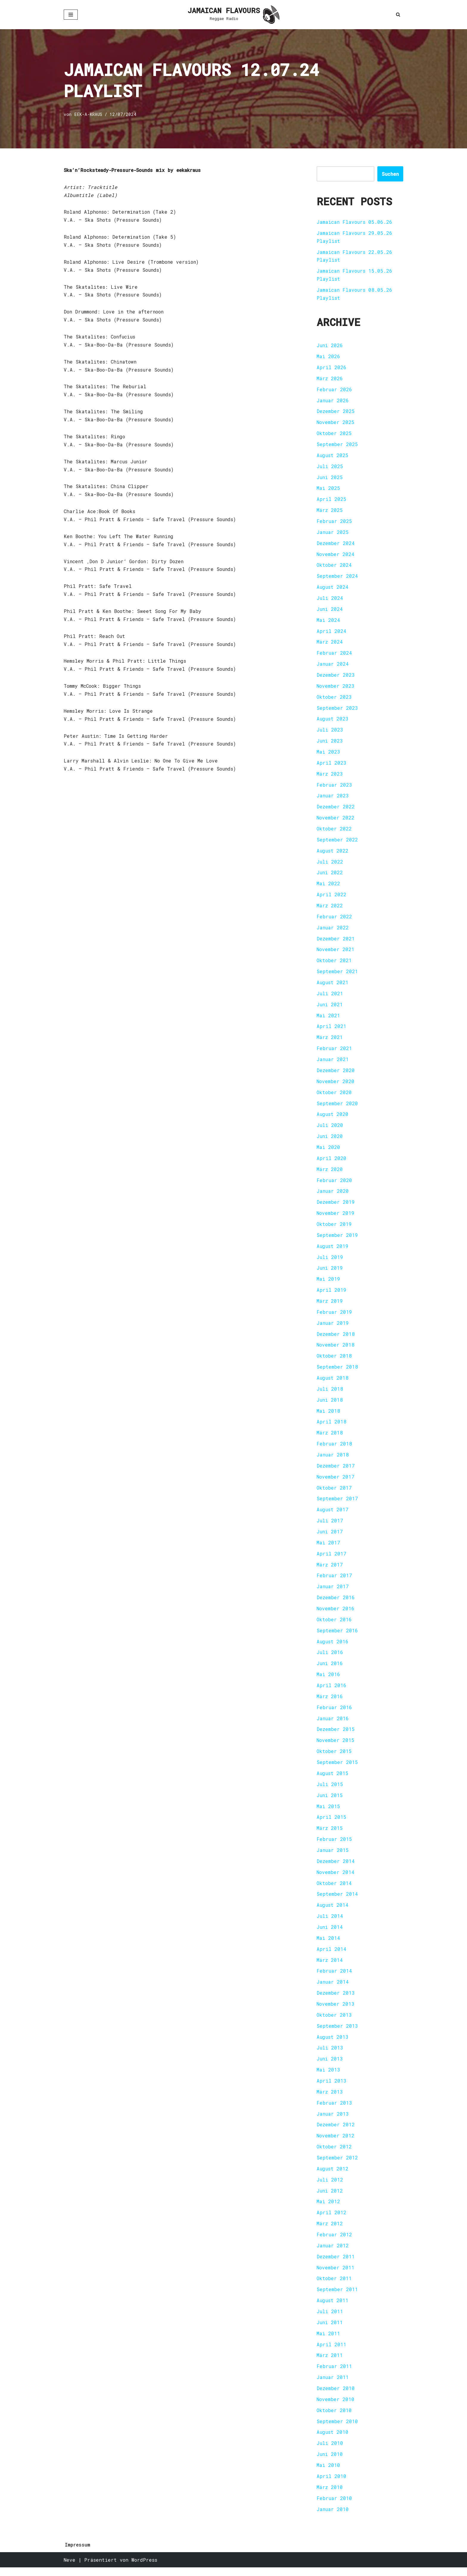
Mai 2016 (328, 1680)
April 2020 (331, 1162)
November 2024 (335, 555)
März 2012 (330, 2231)
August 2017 (332, 1514)
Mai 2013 (328, 2077)
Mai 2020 (328, 1151)
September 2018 (337, 1371)
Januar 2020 (333, 1195)
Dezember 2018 (336, 1338)
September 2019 (337, 1239)
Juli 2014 (330, 1922)
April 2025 (331, 500)
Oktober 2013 (334, 2021)
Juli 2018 (330, 1393)
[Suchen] (398, 14)
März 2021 (330, 1040)
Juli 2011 (330, 2319)
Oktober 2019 (334, 1228)
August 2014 (332, 1911)
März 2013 (330, 2099)
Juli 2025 (330, 467)
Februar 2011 (334, 2374)
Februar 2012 (334, 2242)
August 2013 (332, 2044)
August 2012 (332, 2176)
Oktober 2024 (334, 566)
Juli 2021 (330, 996)
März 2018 (330, 1437)
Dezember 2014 (336, 1867)
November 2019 (335, 1217)
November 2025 (335, 423)
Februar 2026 (334, 390)
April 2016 (331, 1691)
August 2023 (332, 721)
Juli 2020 (330, 1128)
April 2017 (331, 1558)
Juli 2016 (330, 1658)
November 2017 (335, 1481)
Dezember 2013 (336, 1999)
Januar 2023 (333, 798)
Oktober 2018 (334, 1360)
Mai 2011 (328, 2341)
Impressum (78, 2553)
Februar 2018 (334, 1448)
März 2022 (330, 908)
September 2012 (337, 2165)
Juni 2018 (330, 1404)
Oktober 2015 (334, 1757)
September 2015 (337, 1768)
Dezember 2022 (336, 809)
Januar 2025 (333, 533)
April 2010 (331, 2485)
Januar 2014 (333, 1988)
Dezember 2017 (336, 1470)
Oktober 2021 (334, 963)
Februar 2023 (334, 787)
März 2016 (330, 1702)
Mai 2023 (328, 754)
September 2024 (337, 577)
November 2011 (335, 2275)
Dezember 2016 (336, 1603)
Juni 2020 (330, 1139)
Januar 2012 (333, 2253)
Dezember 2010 (336, 2396)
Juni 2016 (330, 1669)
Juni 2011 (330, 2330)
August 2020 (332, 1117)
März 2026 (330, 379)
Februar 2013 (334, 2110)
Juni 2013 (330, 2066)
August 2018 (332, 1382)
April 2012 (331, 2220)
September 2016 (337, 1636)
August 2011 (332, 2308)
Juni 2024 (330, 610)
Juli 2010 (330, 2451)
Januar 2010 (333, 2518)
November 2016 (335, 1614)
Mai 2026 (328, 357)
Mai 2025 (328, 489)
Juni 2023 (330, 743)
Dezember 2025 (336, 412)
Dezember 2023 (336, 676)
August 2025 (332, 456)
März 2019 (330, 1305)
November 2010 (335, 2407)
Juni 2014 (330, 1933)
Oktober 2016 (334, 1625)
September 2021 (337, 974)
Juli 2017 (330, 1525)
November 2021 (335, 952)
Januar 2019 (333, 1327)
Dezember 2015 (336, 1735)
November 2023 (335, 687)
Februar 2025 (334, 522)
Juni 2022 (330, 875)
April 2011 (331, 2352)
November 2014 (335, 1878)
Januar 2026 (333, 401)
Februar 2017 (334, 1580)
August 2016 (332, 1647)
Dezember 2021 (336, 941)
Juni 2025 (330, 478)
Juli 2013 (330, 2055)
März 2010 (330, 2496)
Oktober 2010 (334, 2418)
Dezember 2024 (336, 544)
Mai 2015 (328, 1812)
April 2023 (331, 765)
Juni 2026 (330, 346)
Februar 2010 (334, 2507)
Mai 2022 (328, 886)
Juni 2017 (330, 1536)
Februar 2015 (334, 1845)
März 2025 (330, 511)
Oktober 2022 (334, 831)
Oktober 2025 (334, 434)
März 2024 (330, 643)
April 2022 (331, 897)
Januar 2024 (333, 665)
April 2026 (331, 368)
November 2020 (335, 1084)
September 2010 (337, 2429)
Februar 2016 (334, 1713)
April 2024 (331, 632)
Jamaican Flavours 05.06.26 (355, 222)
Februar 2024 (334, 654)
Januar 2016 (333, 1724)
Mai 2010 (328, 2474)
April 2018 (331, 1426)
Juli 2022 (330, 864)
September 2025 (337, 445)
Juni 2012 (330, 2198)
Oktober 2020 (334, 1095)
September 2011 (337, 2297)
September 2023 (337, 710)
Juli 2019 (330, 1261)
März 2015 (330, 1834)
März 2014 (330, 1966)
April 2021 (331, 1029)
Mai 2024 (328, 621)
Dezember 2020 (336, 1073)
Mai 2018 (328, 1415)
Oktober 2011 (334, 2286)
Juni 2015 (330, 1801)
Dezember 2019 (336, 1206)
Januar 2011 (333, 2385)
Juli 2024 (330, 599)
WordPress (144, 2568)
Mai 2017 (328, 1547)
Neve (69, 2568)
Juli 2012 (330, 2187)
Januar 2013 (333, 2121)
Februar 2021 (334, 1051)
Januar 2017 (333, 1592)
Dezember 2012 (336, 2132)
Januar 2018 (333, 1459)
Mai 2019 (328, 1283)
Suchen (390, 174)
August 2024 (332, 588)
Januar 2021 (333, 1062)
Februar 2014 (334, 1977)
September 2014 (337, 1900)
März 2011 (330, 2363)
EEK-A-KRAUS (88, 114)
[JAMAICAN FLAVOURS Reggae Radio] (233, 14)
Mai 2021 (328, 1018)
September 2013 (337, 2033)
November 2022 (335, 820)
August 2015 (332, 1779)
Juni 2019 (330, 1272)
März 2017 (330, 1569)
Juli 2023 (330, 732)
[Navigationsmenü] (71, 15)
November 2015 (335, 1746)
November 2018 (335, 1349)
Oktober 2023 (334, 698)
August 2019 (332, 1250)
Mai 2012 (328, 2209)
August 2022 (332, 853)
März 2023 (330, 776)
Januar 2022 (333, 930)
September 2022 (337, 842)
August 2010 (332, 2440)
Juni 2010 (330, 2462)
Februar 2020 (334, 1184)
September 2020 (337, 1106)
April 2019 (331, 1294)
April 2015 (331, 1823)
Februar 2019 (334, 1316)
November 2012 (335, 2143)
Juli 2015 (330, 1790)
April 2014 (331, 1955)
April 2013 (331, 2088)
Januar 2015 (333, 1856)
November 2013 (335, 2010)
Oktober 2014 (334, 1889)
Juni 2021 (330, 1007)
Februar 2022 (334, 919)
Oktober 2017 (334, 1492)
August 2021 (332, 985)
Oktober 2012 (334, 2154)
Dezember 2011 (336, 2264)
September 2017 (337, 1503)
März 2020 (330, 1173)
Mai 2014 (328, 1944)
